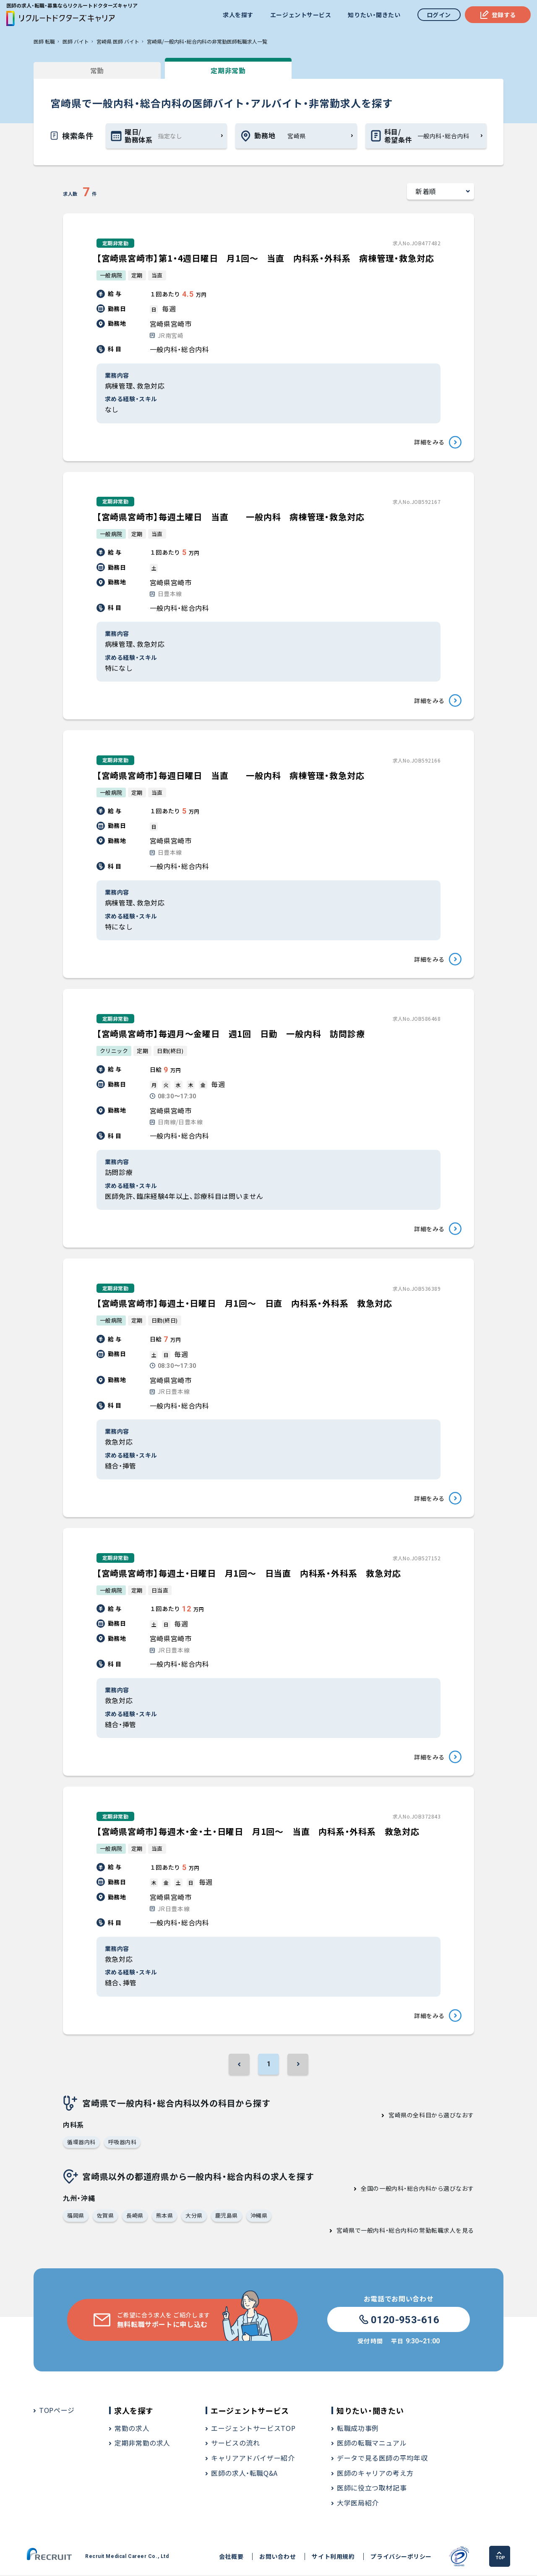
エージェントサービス (300, 14)
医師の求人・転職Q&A (244, 2474)
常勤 (96, 70)
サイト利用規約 (333, 2557)
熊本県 (164, 2216)
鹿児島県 (226, 2216)
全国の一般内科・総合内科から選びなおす (417, 2189)
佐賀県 (105, 2216)
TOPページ (57, 2411)
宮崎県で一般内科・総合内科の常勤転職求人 (396, 2231)
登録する (498, 15)
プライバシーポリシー (401, 2557)
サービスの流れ (235, 2444)
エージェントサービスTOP (253, 2429)
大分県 (194, 2216)
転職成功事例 (358, 2429)
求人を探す (238, 14)
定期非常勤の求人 (142, 2444)
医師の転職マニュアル (372, 2444)
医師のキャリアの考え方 (375, 2474)
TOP (500, 2556)
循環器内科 (81, 2143)
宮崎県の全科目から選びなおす (431, 2116)
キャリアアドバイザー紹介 (253, 2459)
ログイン (439, 14)
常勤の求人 (132, 2429)
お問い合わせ (277, 2557)
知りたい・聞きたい (374, 14)
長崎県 (134, 2216)
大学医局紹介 (358, 2503)
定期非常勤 (226, 70)
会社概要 (231, 2557)
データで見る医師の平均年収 (382, 2459)
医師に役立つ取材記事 (372, 2488)
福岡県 (75, 2216)
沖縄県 (259, 2216)
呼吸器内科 (122, 2143)
